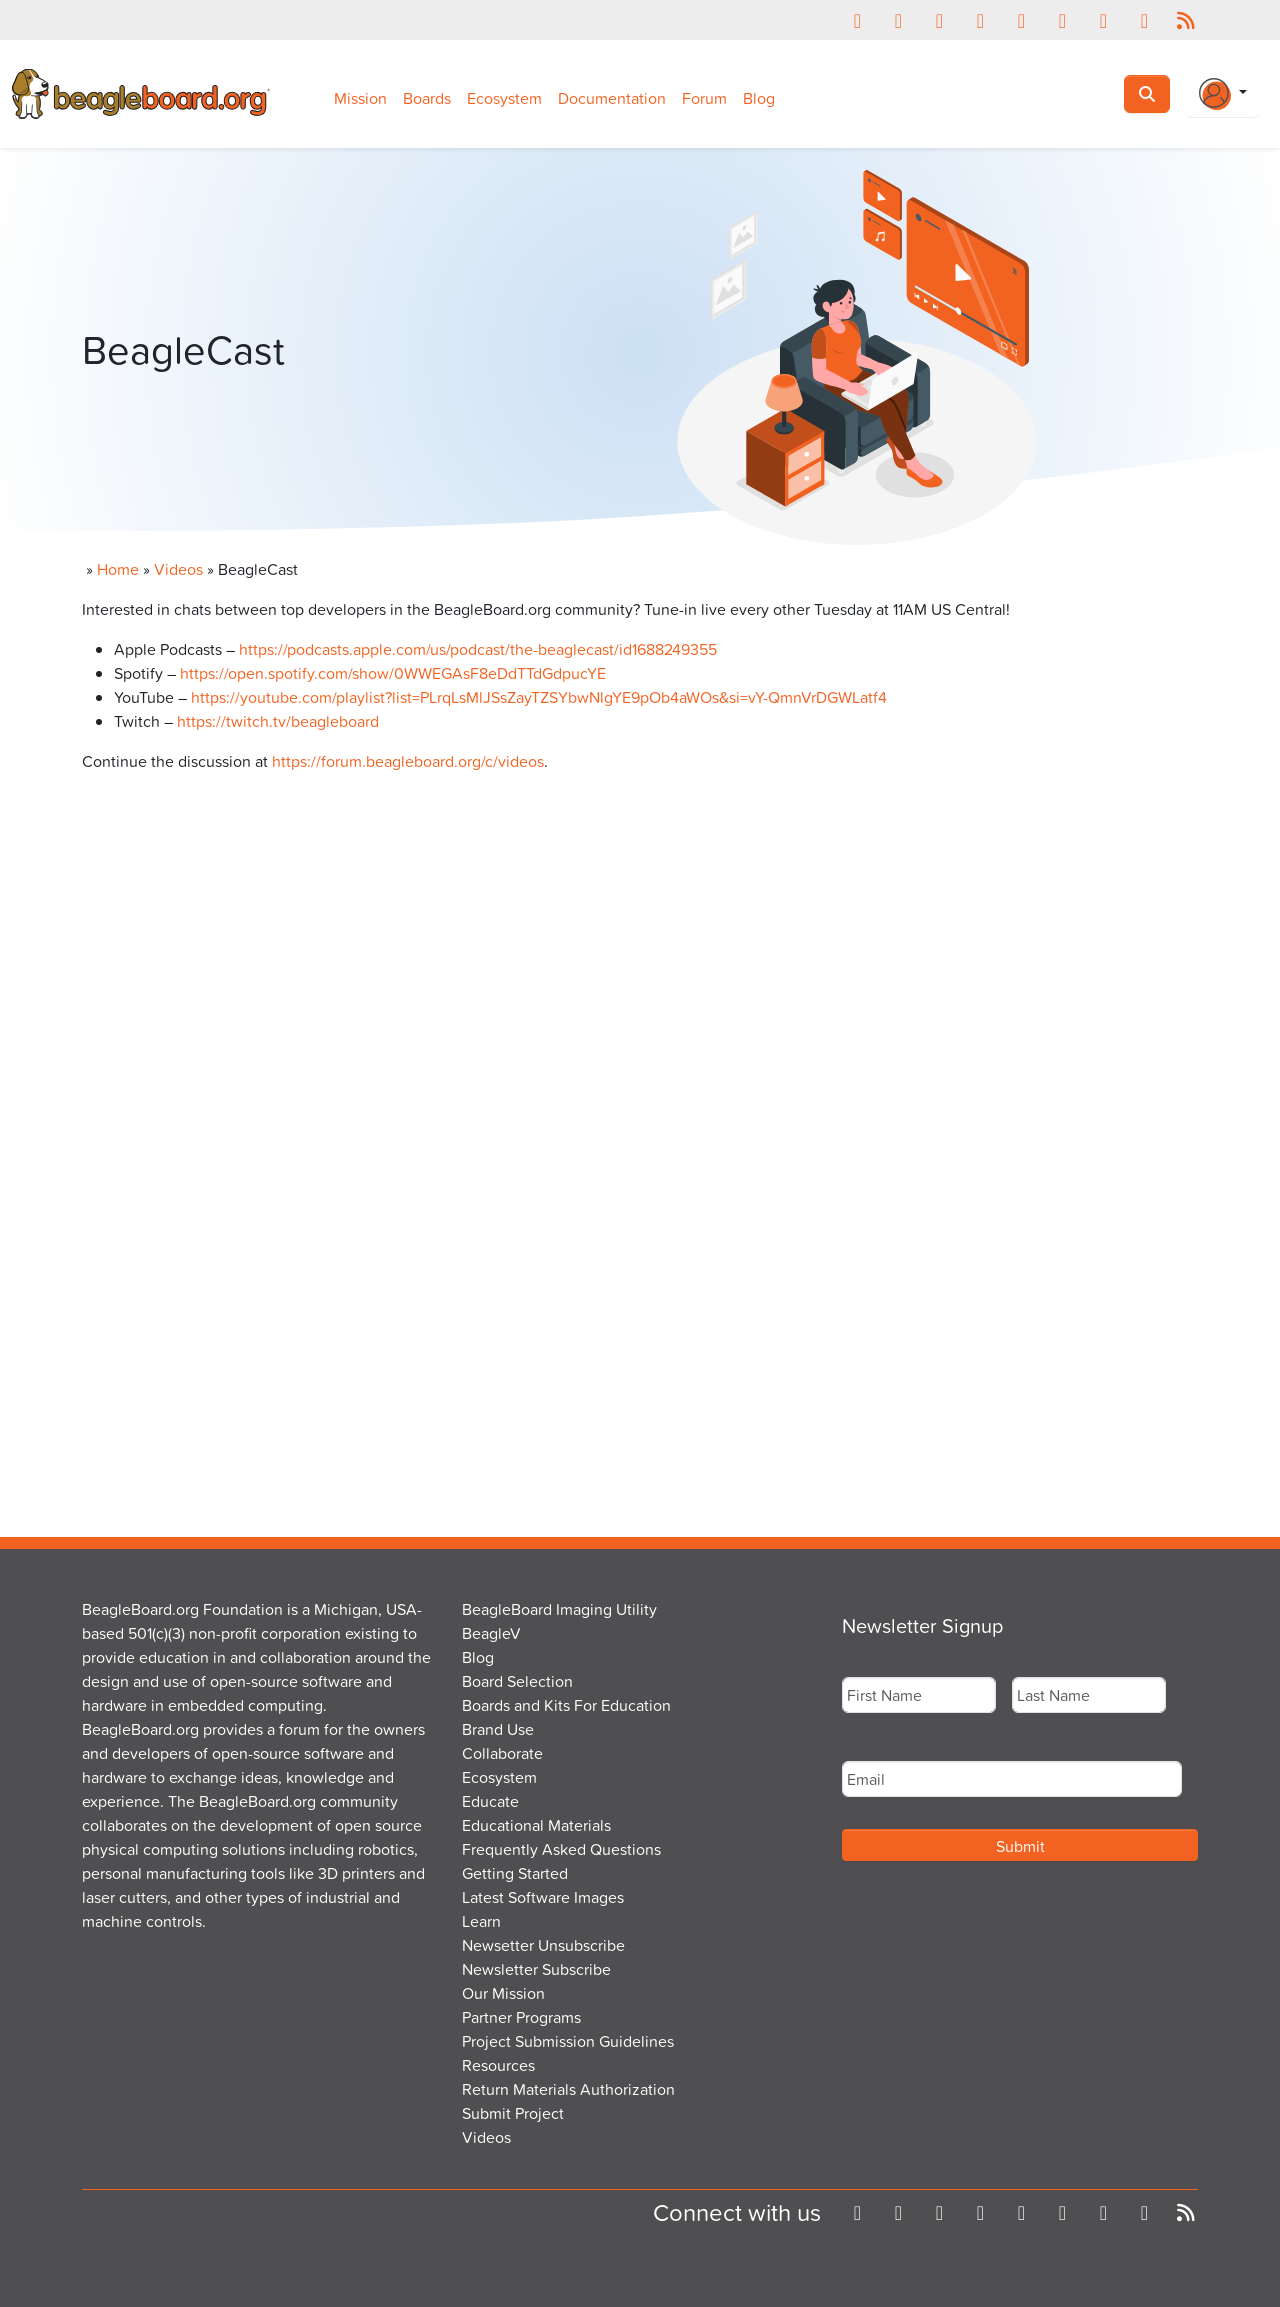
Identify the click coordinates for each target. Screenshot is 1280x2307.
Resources (498, 2065)
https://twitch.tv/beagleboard (278, 721)
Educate (490, 1801)
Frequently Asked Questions (561, 1849)
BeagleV (491, 1633)
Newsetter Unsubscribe (543, 1945)
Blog (759, 98)
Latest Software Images (543, 1897)
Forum (704, 98)
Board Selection (517, 1681)
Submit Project (513, 2113)
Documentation (612, 98)
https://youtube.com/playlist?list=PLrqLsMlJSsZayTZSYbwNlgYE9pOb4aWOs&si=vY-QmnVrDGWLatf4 (539, 697)
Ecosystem (504, 98)
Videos (178, 569)
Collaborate (502, 1753)
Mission (360, 98)
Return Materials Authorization (568, 2089)
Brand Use (498, 1729)
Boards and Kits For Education (566, 1705)
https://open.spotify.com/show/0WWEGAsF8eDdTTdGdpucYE (393, 673)
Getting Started (515, 1873)
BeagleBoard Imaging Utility (559, 1609)
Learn (481, 1921)
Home (118, 569)
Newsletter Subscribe (536, 1969)
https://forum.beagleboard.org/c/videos (408, 761)
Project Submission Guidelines (568, 2041)
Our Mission (503, 1993)
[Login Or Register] (1223, 94)
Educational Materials (536, 1825)
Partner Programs (521, 2017)
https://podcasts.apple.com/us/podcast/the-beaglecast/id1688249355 (478, 649)
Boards (427, 98)
